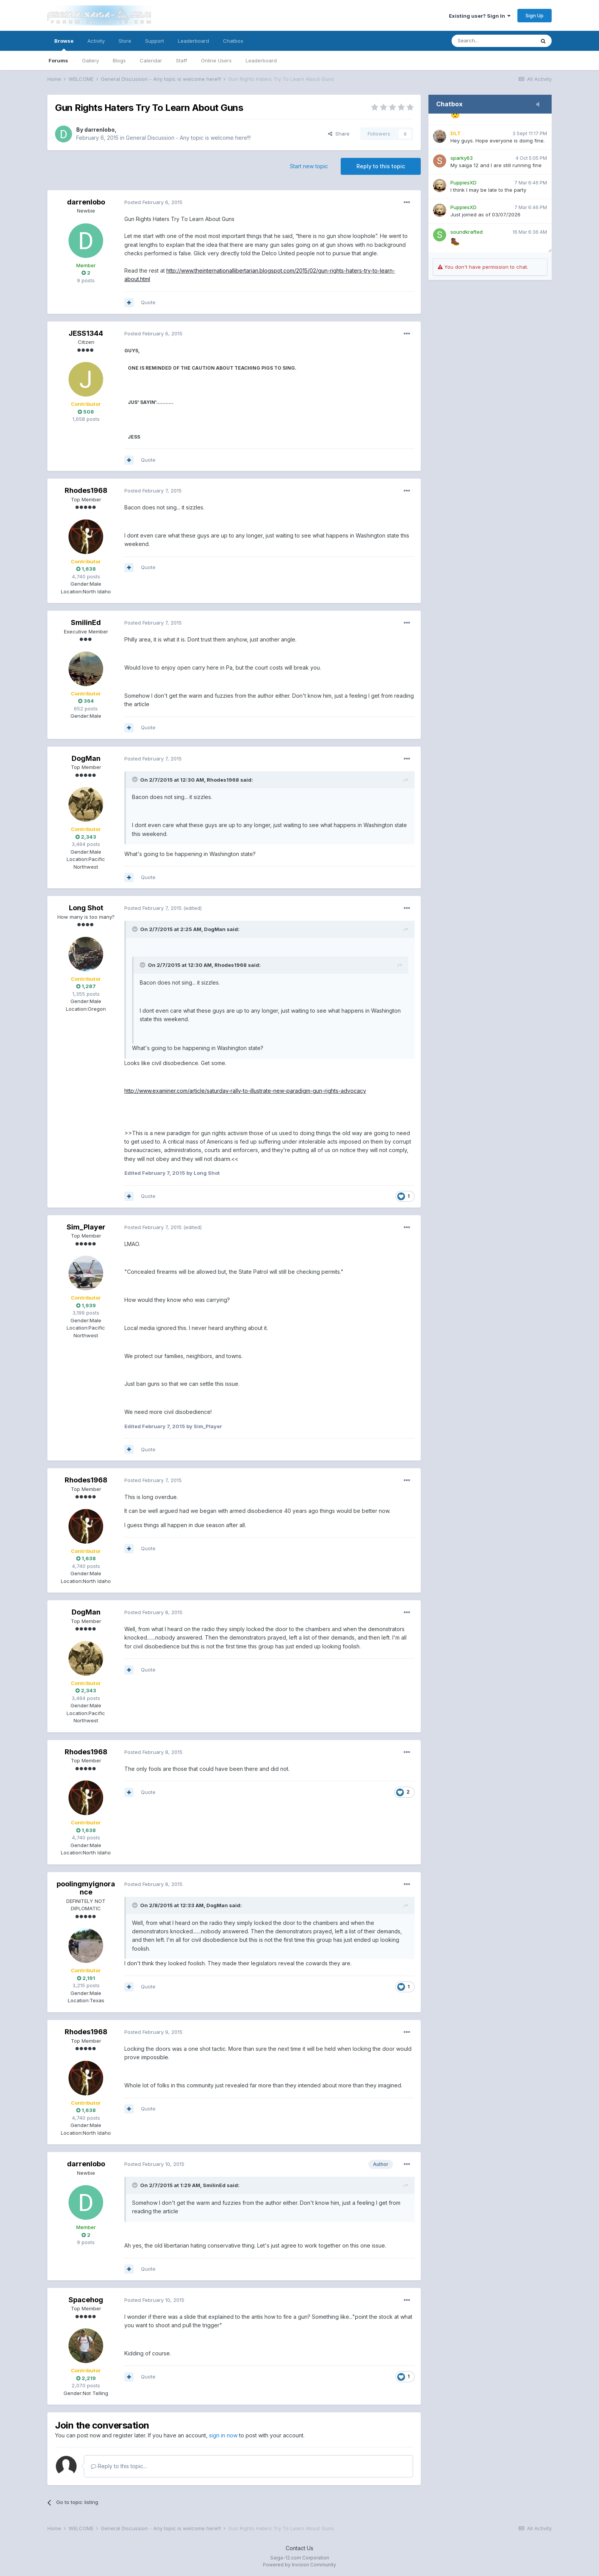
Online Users (216, 60)
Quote (148, 302)
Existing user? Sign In (479, 16)
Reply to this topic (380, 166)
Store (125, 41)
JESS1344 (86, 333)
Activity (96, 41)
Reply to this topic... (119, 2466)
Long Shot (86, 908)
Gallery (90, 60)
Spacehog (86, 2300)
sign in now (223, 2435)
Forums (58, 60)
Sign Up (534, 15)
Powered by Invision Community (299, 2565)
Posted (153, 202)
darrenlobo (99, 129)
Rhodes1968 (86, 490)
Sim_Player (86, 1227)
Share (339, 134)
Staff (181, 60)
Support (154, 41)
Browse (64, 44)
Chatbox (233, 41)
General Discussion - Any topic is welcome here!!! (188, 137)
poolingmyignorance (86, 1888)
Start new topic (309, 166)
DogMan (86, 758)
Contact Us (299, 2548)
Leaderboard (261, 60)
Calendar (151, 60)
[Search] (493, 41)
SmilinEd (86, 622)
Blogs (119, 60)
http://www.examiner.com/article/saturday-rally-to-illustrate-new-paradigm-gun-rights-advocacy (245, 1090)
